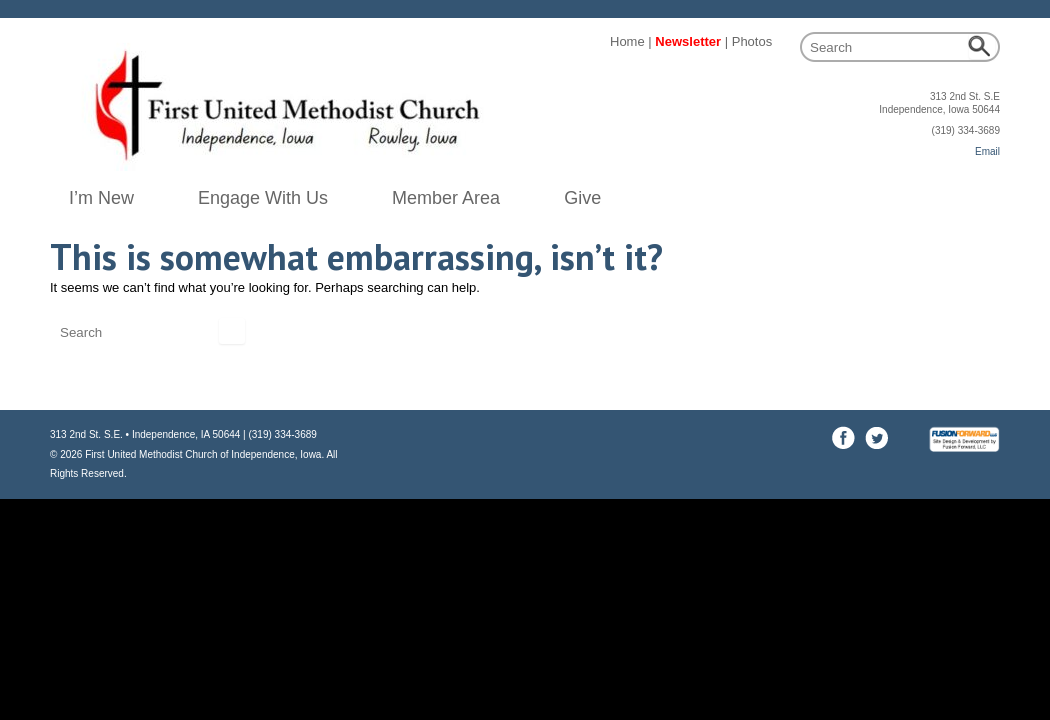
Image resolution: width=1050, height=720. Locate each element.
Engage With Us (263, 198)
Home (627, 41)
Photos (752, 41)
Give (582, 198)
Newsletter (688, 41)
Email (987, 151)
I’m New (101, 198)
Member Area (446, 198)
